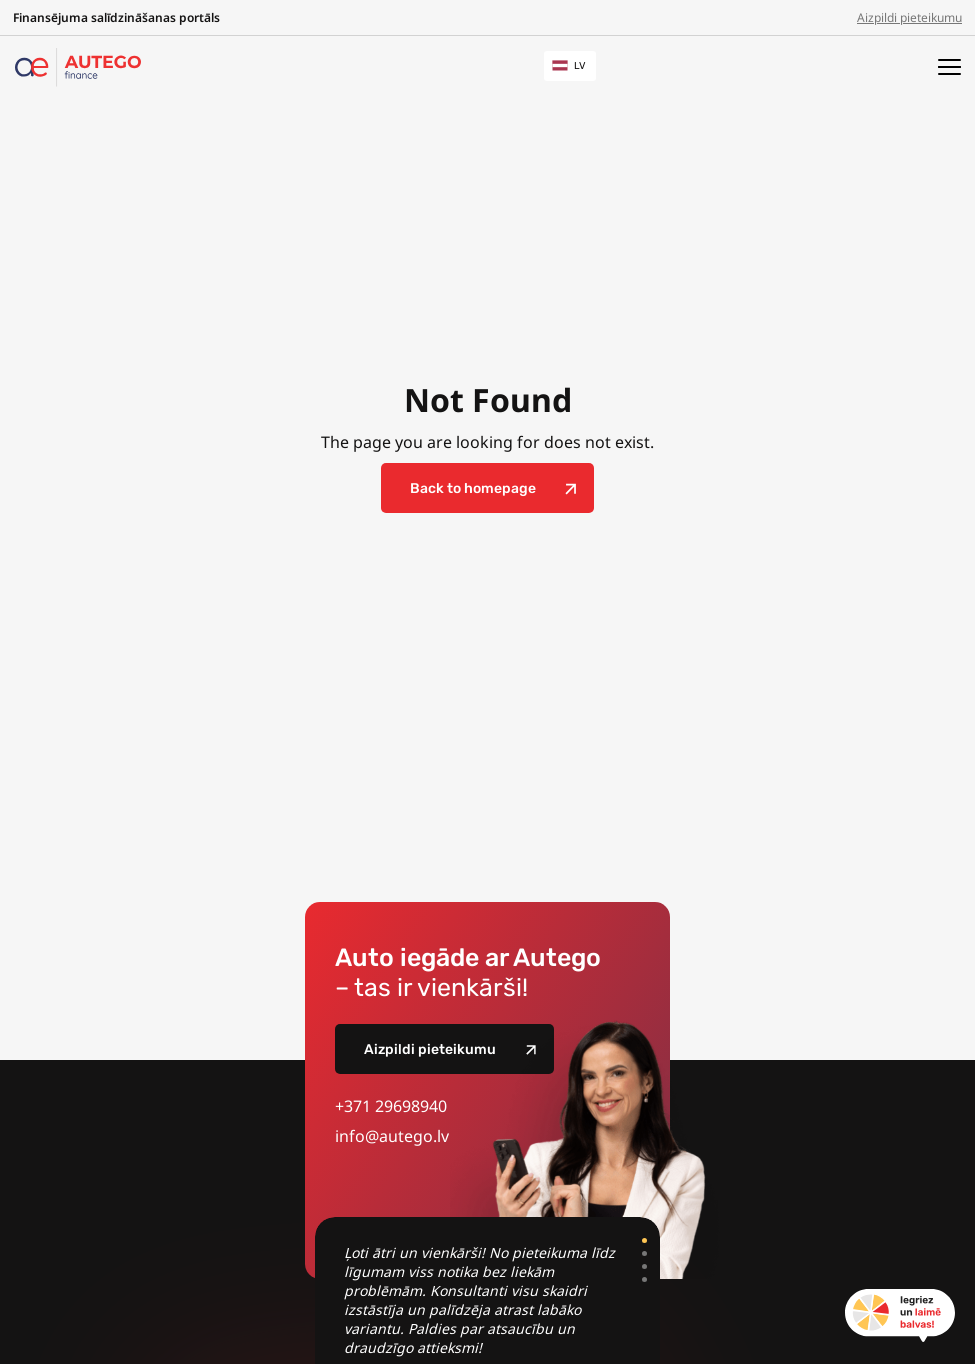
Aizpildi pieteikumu (909, 17)
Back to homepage (473, 488)
